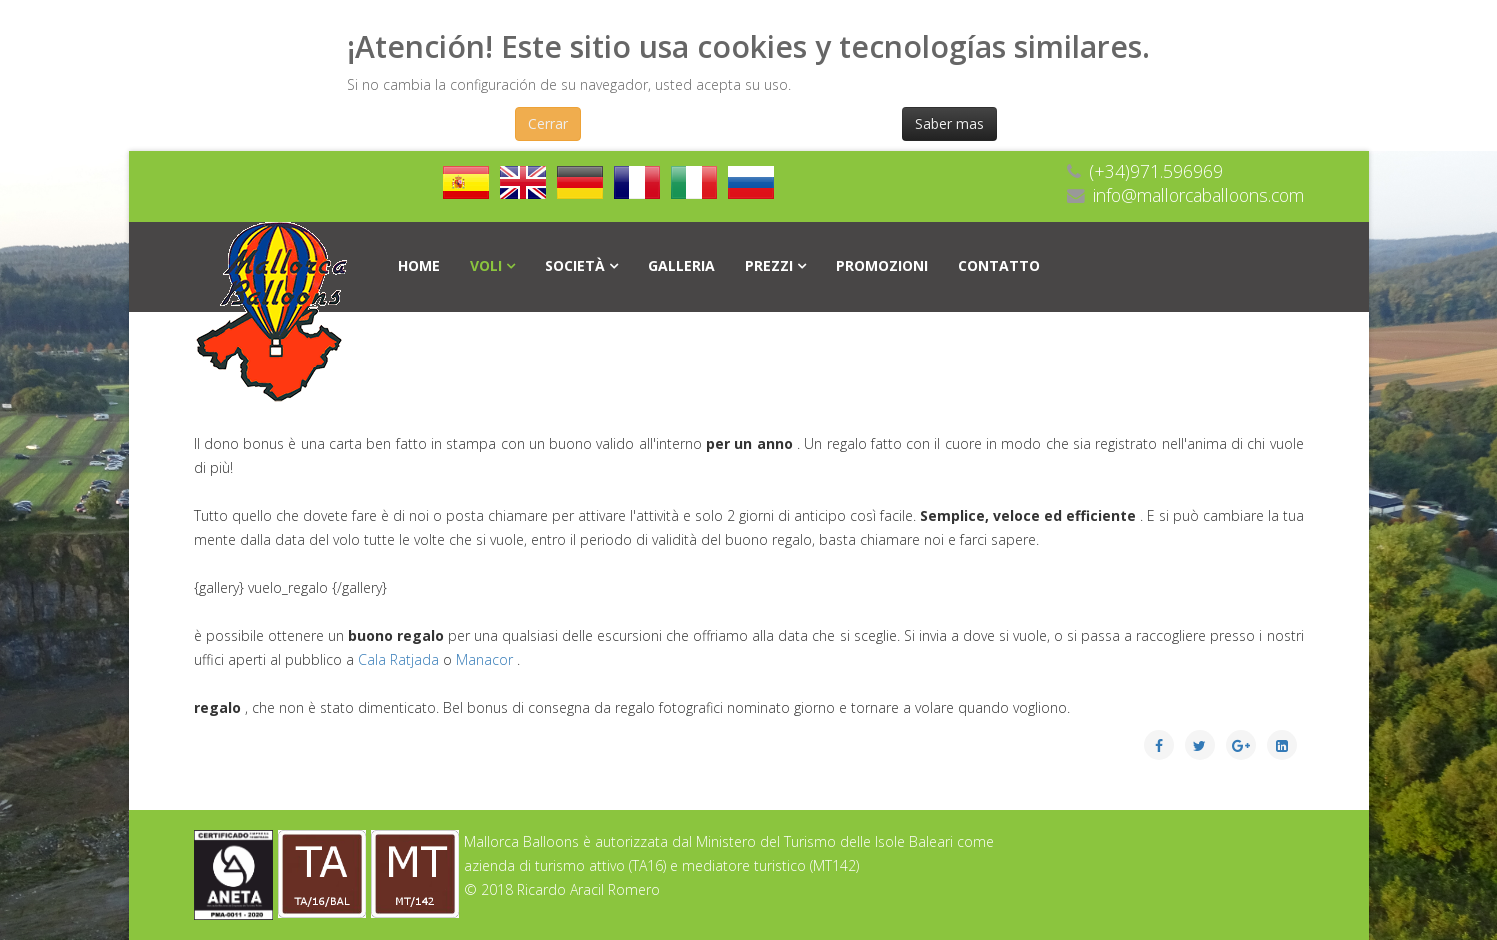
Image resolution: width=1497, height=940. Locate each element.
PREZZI (769, 265)
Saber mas (949, 123)
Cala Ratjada (400, 659)
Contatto (999, 265)
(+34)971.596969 (1156, 171)
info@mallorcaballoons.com (1198, 195)
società (575, 265)
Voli (486, 265)
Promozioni (882, 265)
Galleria (681, 265)
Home (419, 265)
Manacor (486, 659)
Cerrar (548, 123)
